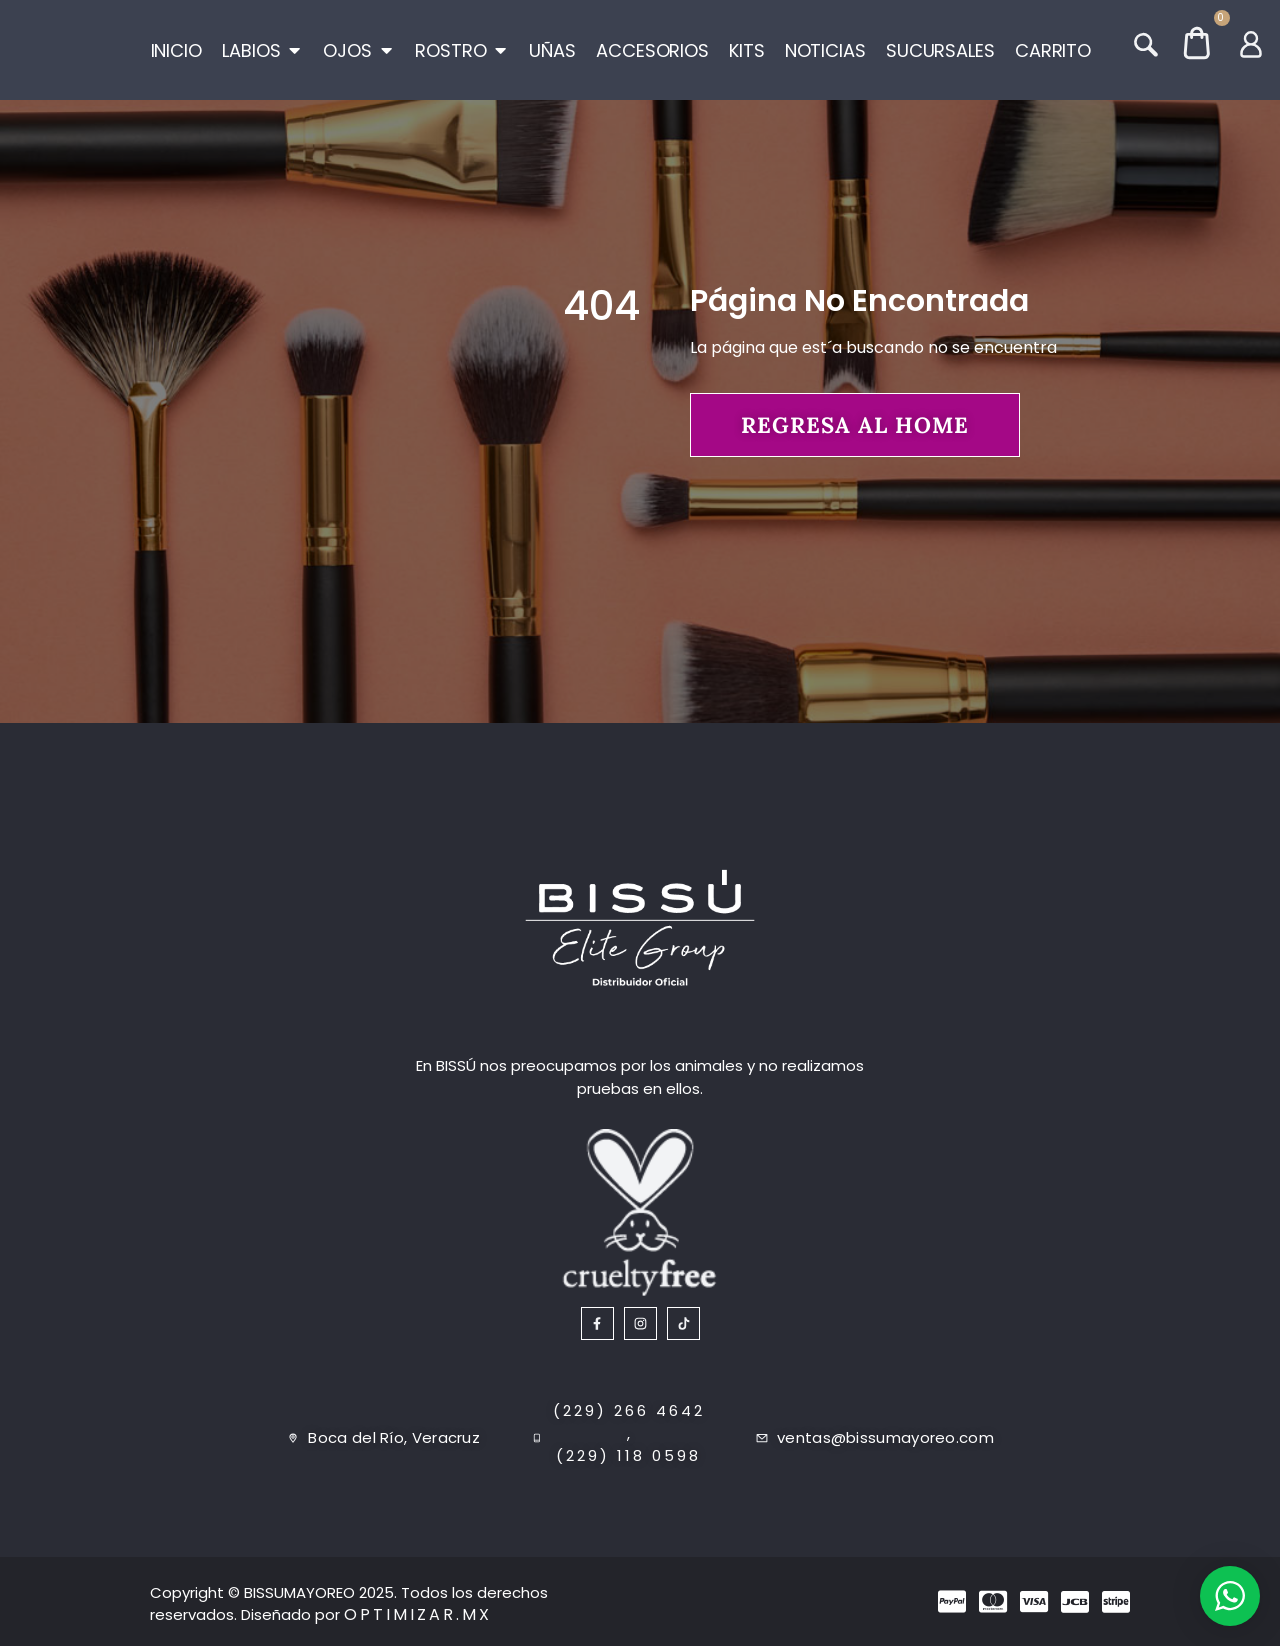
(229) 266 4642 (629, 1410)
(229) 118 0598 (628, 1455)
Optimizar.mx (418, 1614)
